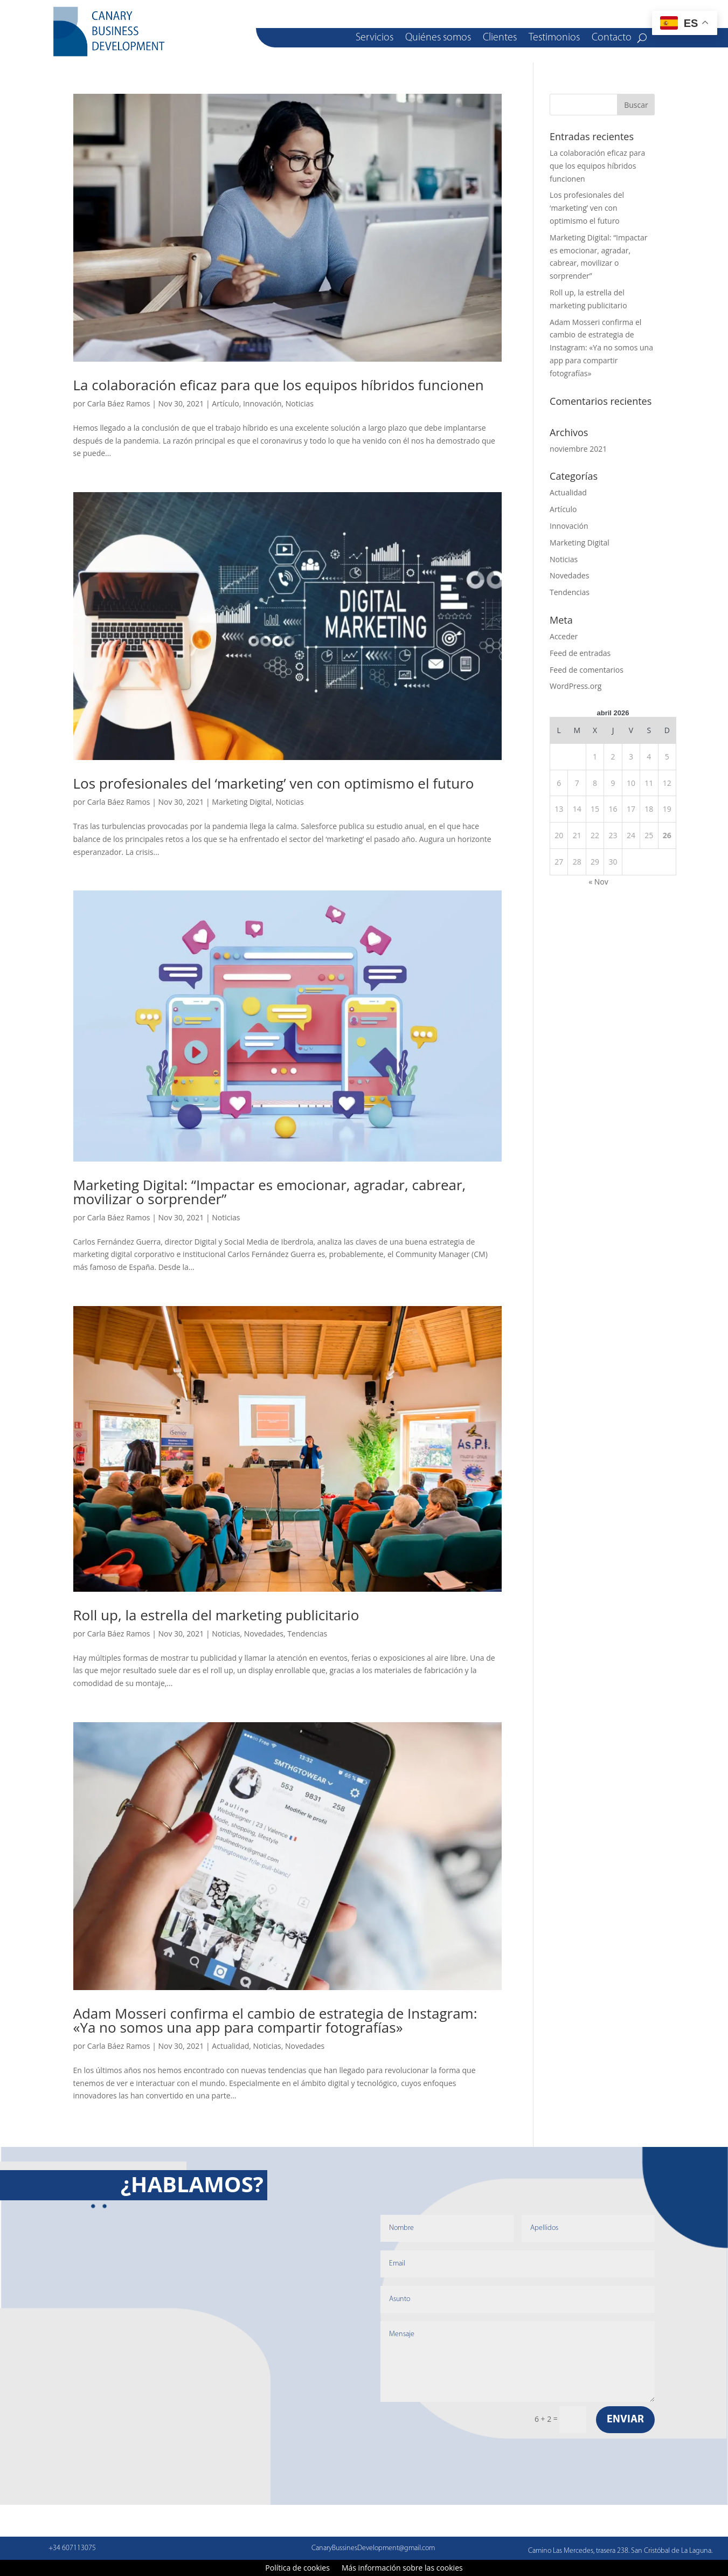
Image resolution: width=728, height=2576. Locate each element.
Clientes (500, 38)
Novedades (263, 1633)
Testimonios (554, 38)
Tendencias (307, 1633)
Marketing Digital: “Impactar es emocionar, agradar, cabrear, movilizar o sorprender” (269, 1191)
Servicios (374, 38)
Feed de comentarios (586, 670)
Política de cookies (297, 2568)
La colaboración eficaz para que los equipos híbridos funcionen (278, 385)
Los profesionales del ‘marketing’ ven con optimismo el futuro (273, 783)
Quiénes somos (438, 38)
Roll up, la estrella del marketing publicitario (216, 1615)
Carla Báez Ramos (118, 403)
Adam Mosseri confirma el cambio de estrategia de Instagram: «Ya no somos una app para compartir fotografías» (275, 2020)
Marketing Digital (242, 802)
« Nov (598, 881)
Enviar (625, 2419)
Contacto (612, 38)
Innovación (262, 403)
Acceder (564, 636)
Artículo (225, 403)
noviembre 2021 (578, 449)
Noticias (300, 403)
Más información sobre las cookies (402, 2568)
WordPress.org (575, 686)
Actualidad (230, 2046)
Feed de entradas (580, 653)
